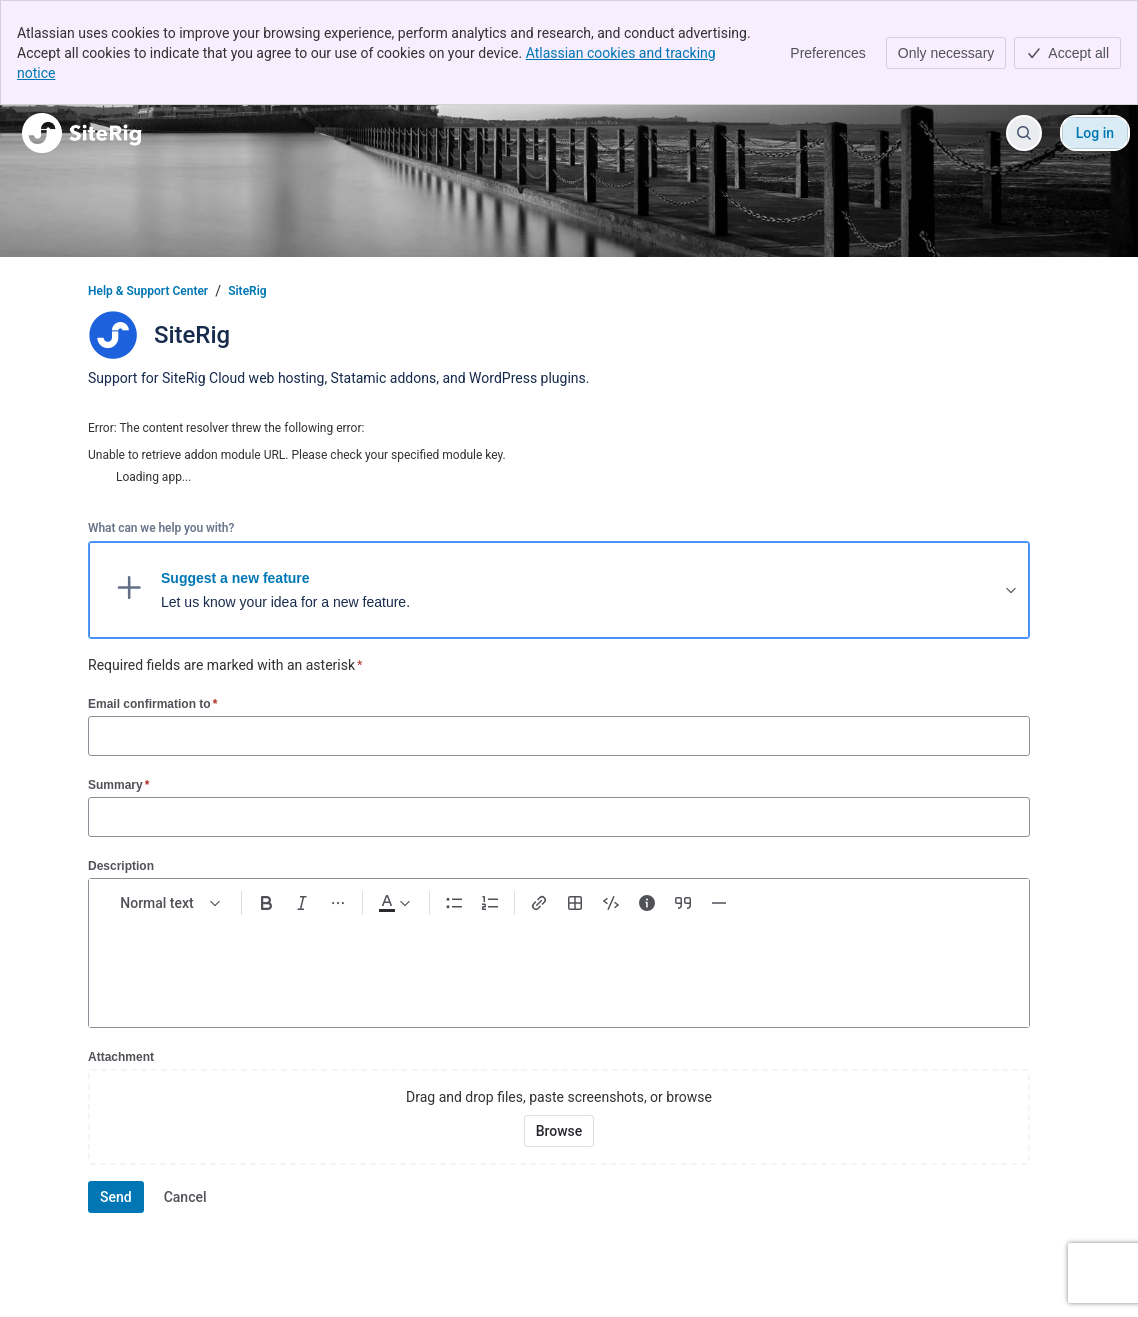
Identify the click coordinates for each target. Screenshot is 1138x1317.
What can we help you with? (161, 528)
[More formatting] (338, 903)
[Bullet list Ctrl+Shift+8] (454, 903)
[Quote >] (683, 903)
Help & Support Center (148, 291)
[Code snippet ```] (611, 903)
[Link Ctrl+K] (539, 903)
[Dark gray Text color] (394, 903)
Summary (118, 784)
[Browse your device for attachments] (559, 1131)
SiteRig (247, 291)
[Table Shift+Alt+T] (575, 903)
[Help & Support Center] (81, 133)
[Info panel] (647, 903)
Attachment (121, 1057)
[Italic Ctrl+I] (302, 903)
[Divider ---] (719, 903)
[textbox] (559, 963)
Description (121, 866)
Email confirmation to (152, 703)
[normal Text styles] (171, 903)
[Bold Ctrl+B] (266, 903)
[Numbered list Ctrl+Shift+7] (490, 903)
